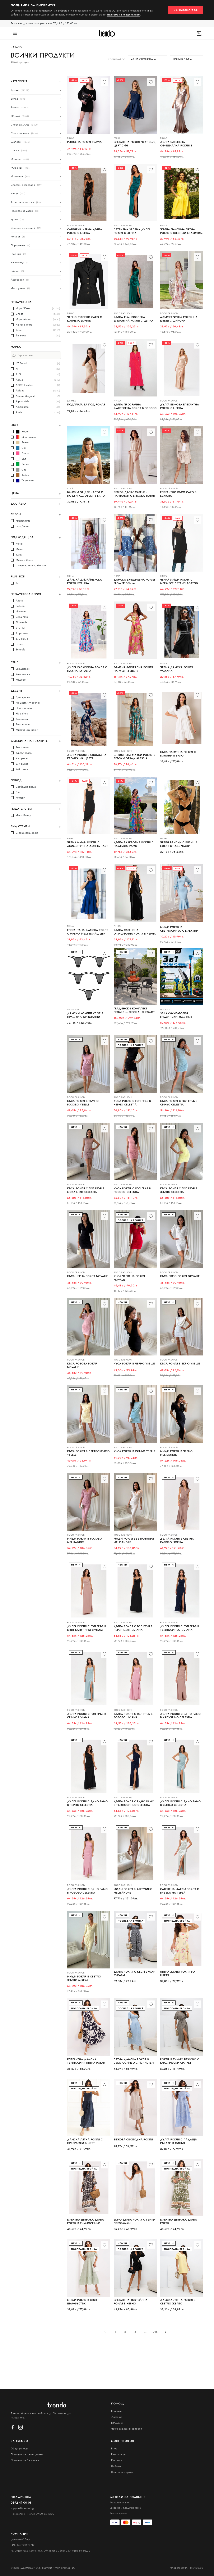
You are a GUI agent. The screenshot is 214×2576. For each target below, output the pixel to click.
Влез (114, 2448)
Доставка (116, 2417)
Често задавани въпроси (126, 2429)
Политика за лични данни (27, 2454)
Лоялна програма (122, 2472)
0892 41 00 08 (21, 2503)
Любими (116, 2466)
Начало (16, 47)
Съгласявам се (186, 10)
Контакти (116, 2411)
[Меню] (15, 33)
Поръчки (116, 2460)
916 (155, 2332)
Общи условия (20, 2448)
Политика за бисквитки (25, 2460)
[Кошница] (199, 33)
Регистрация (118, 2454)
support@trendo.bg (22, 2508)
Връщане (117, 2423)
